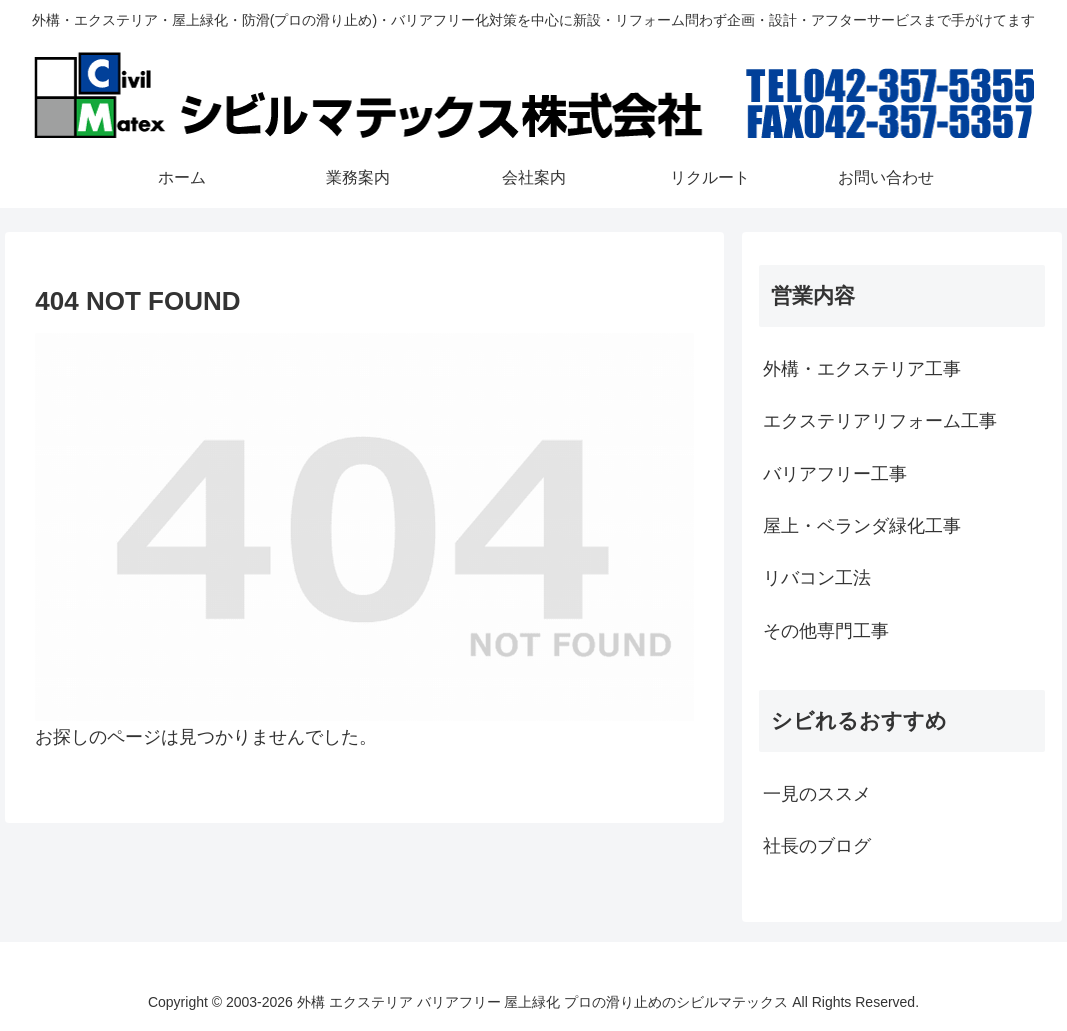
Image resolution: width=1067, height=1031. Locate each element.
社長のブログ (817, 846)
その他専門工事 (826, 631)
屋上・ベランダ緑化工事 (862, 526)
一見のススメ (817, 794)
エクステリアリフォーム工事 (880, 421)
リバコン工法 (817, 578)
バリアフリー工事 (835, 474)
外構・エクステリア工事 (862, 369)
